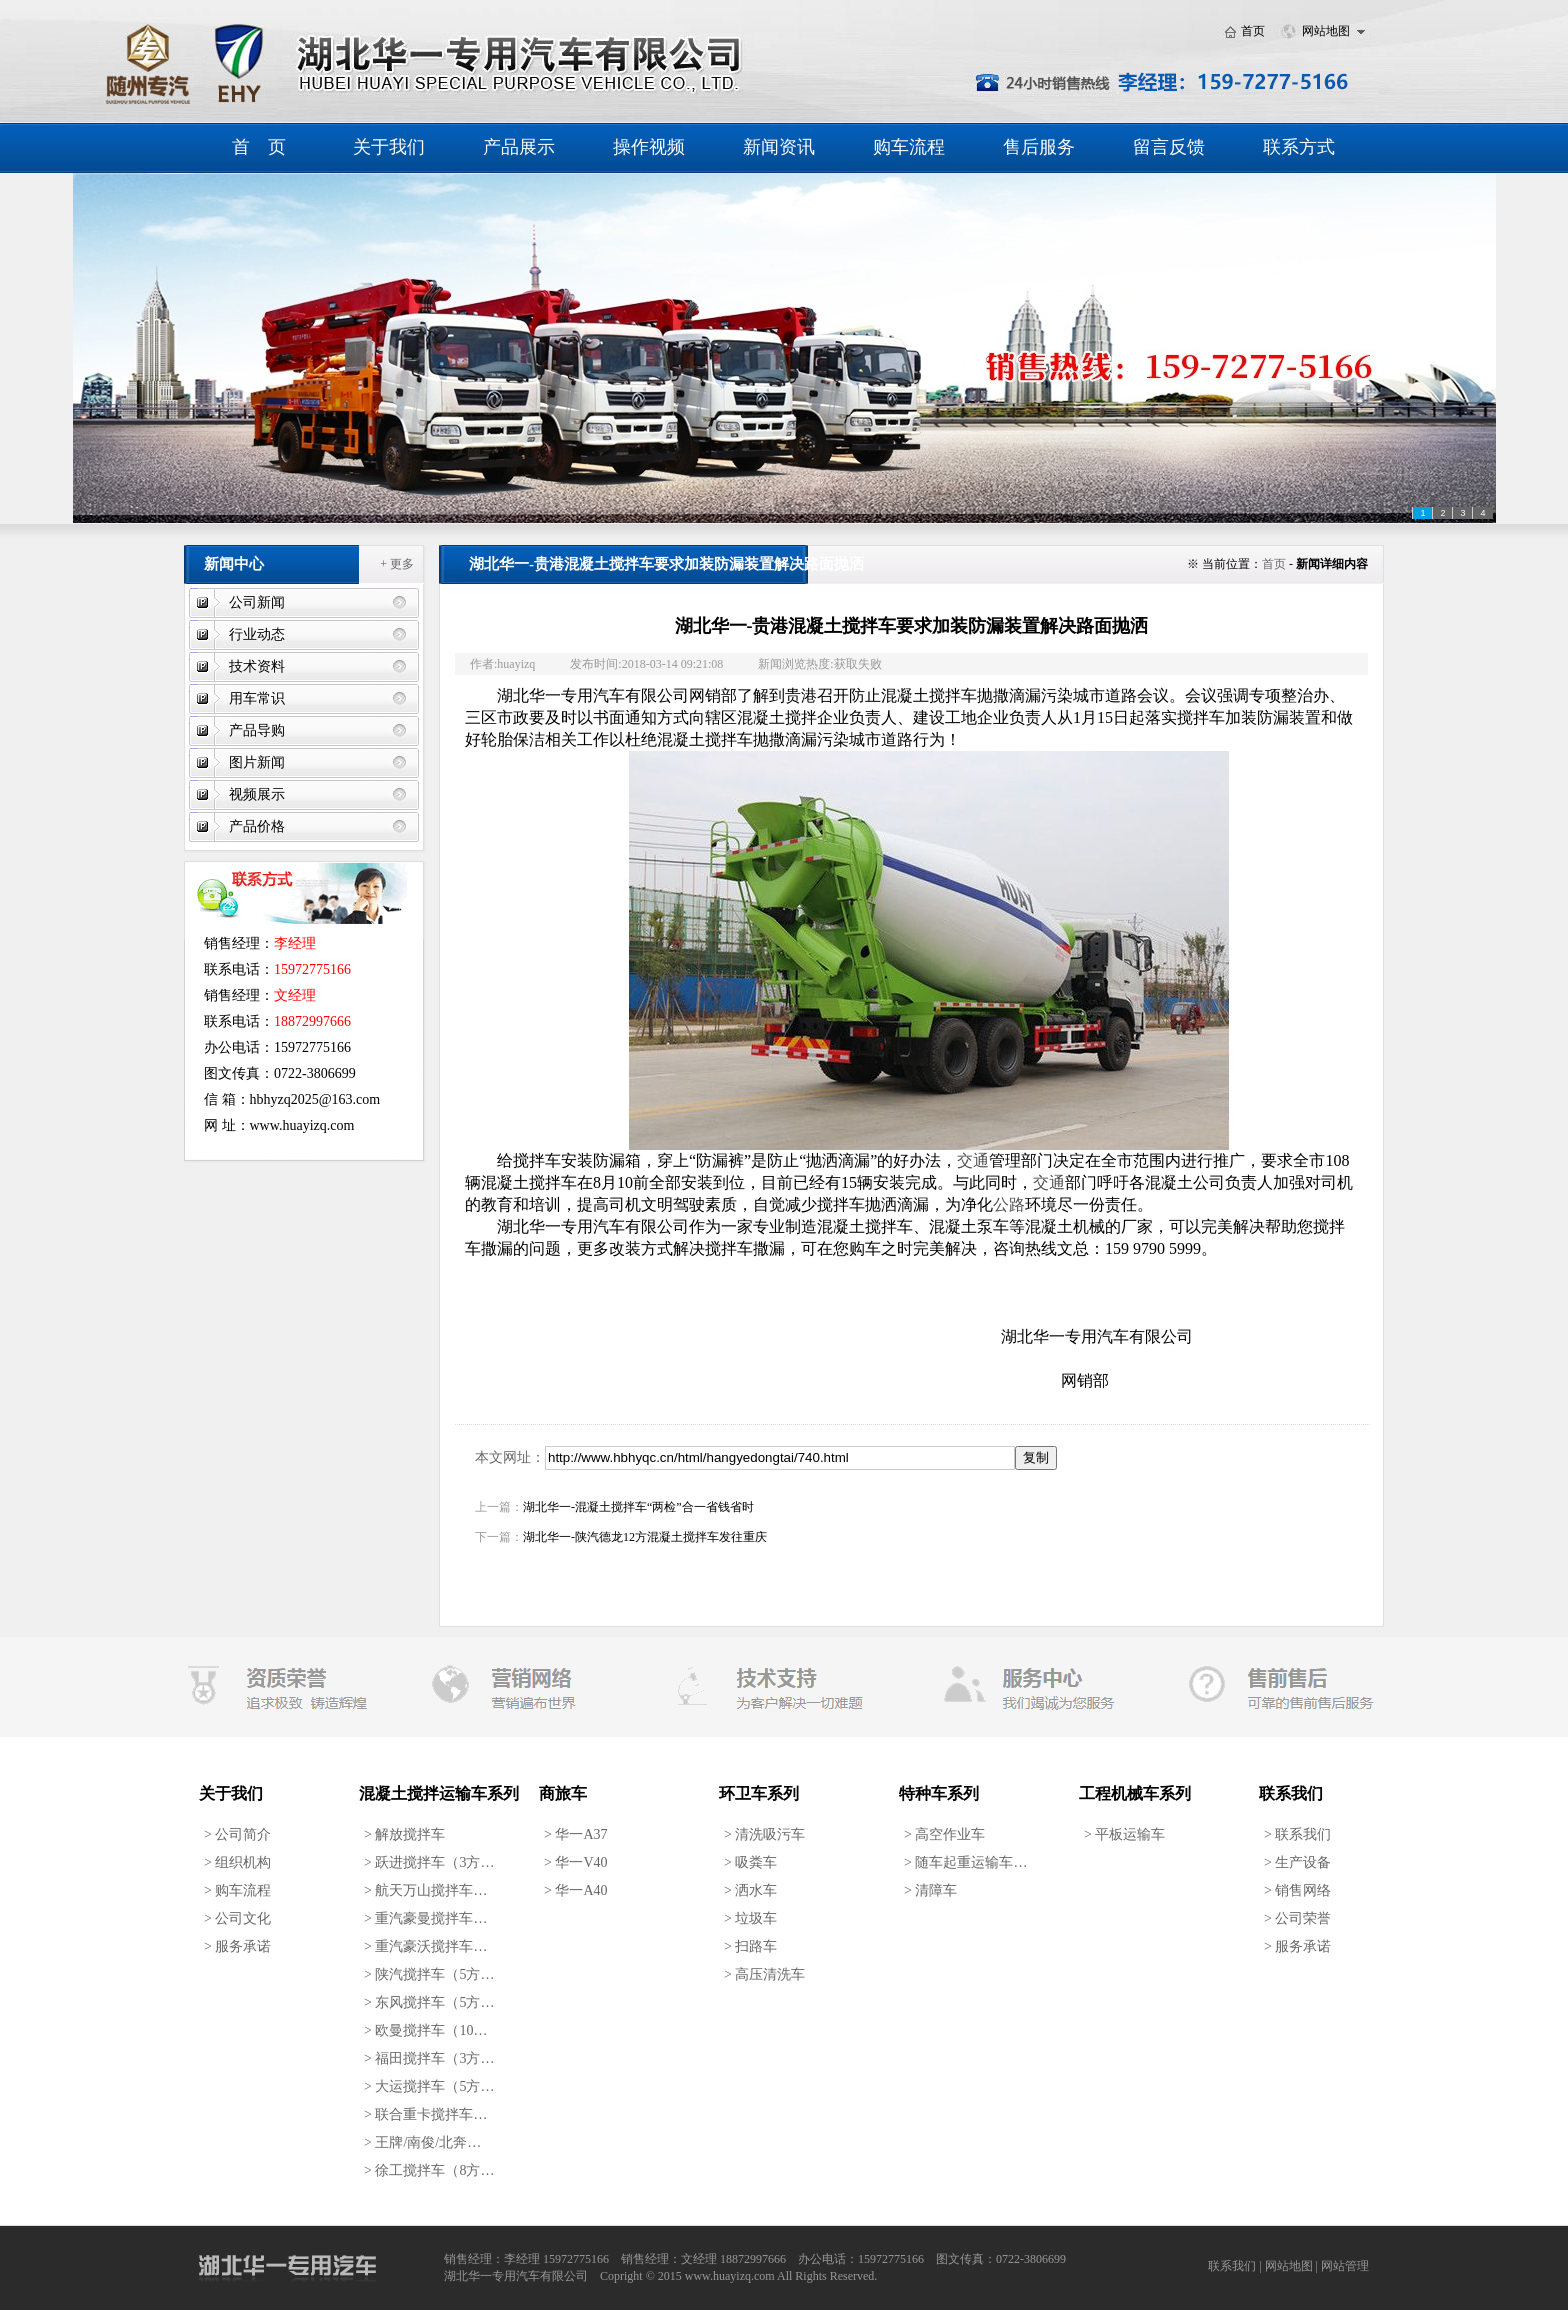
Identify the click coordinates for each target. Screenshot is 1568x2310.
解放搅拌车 (404, 1834)
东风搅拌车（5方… (429, 2002)
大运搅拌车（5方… (429, 2086)
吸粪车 (750, 1862)
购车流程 (909, 147)
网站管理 (1345, 2266)
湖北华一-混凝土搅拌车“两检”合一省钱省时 (638, 1507)
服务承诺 (237, 1946)
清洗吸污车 (764, 1834)
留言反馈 (1169, 147)
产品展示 (519, 147)
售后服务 (1039, 147)
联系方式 (1299, 147)
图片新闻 (257, 762)
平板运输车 (1124, 1834)
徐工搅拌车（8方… (429, 2170)
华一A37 (576, 1834)
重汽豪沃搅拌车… (425, 1946)
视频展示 (257, 794)
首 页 (259, 147)
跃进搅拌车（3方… (429, 1862)
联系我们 (1297, 1834)
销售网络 (1297, 1890)
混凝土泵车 (969, 1226)
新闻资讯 (779, 147)
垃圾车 (750, 1918)
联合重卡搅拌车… (425, 2114)
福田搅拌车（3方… (429, 2058)
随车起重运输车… (965, 1862)
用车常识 (257, 698)
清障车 (930, 1890)
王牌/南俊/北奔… (422, 2142)
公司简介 (237, 1834)
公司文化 (237, 1918)
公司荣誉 (1297, 1918)
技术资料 (257, 666)
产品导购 (257, 730)
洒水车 (750, 1890)
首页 (1253, 31)
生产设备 (1297, 1862)
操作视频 (649, 147)
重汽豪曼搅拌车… (425, 1918)
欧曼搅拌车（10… (425, 2030)
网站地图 (1326, 31)
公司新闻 (257, 602)
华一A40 (576, 1890)
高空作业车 (944, 1834)
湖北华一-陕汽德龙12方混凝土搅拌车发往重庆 (645, 1537)
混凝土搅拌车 (865, 1226)
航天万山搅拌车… (425, 1890)
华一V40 (576, 1862)
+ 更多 (397, 564)
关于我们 (389, 147)
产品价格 (257, 826)
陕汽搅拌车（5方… (429, 1974)
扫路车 (750, 1946)
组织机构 (237, 1862)
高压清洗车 (764, 1974)
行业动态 (257, 634)
